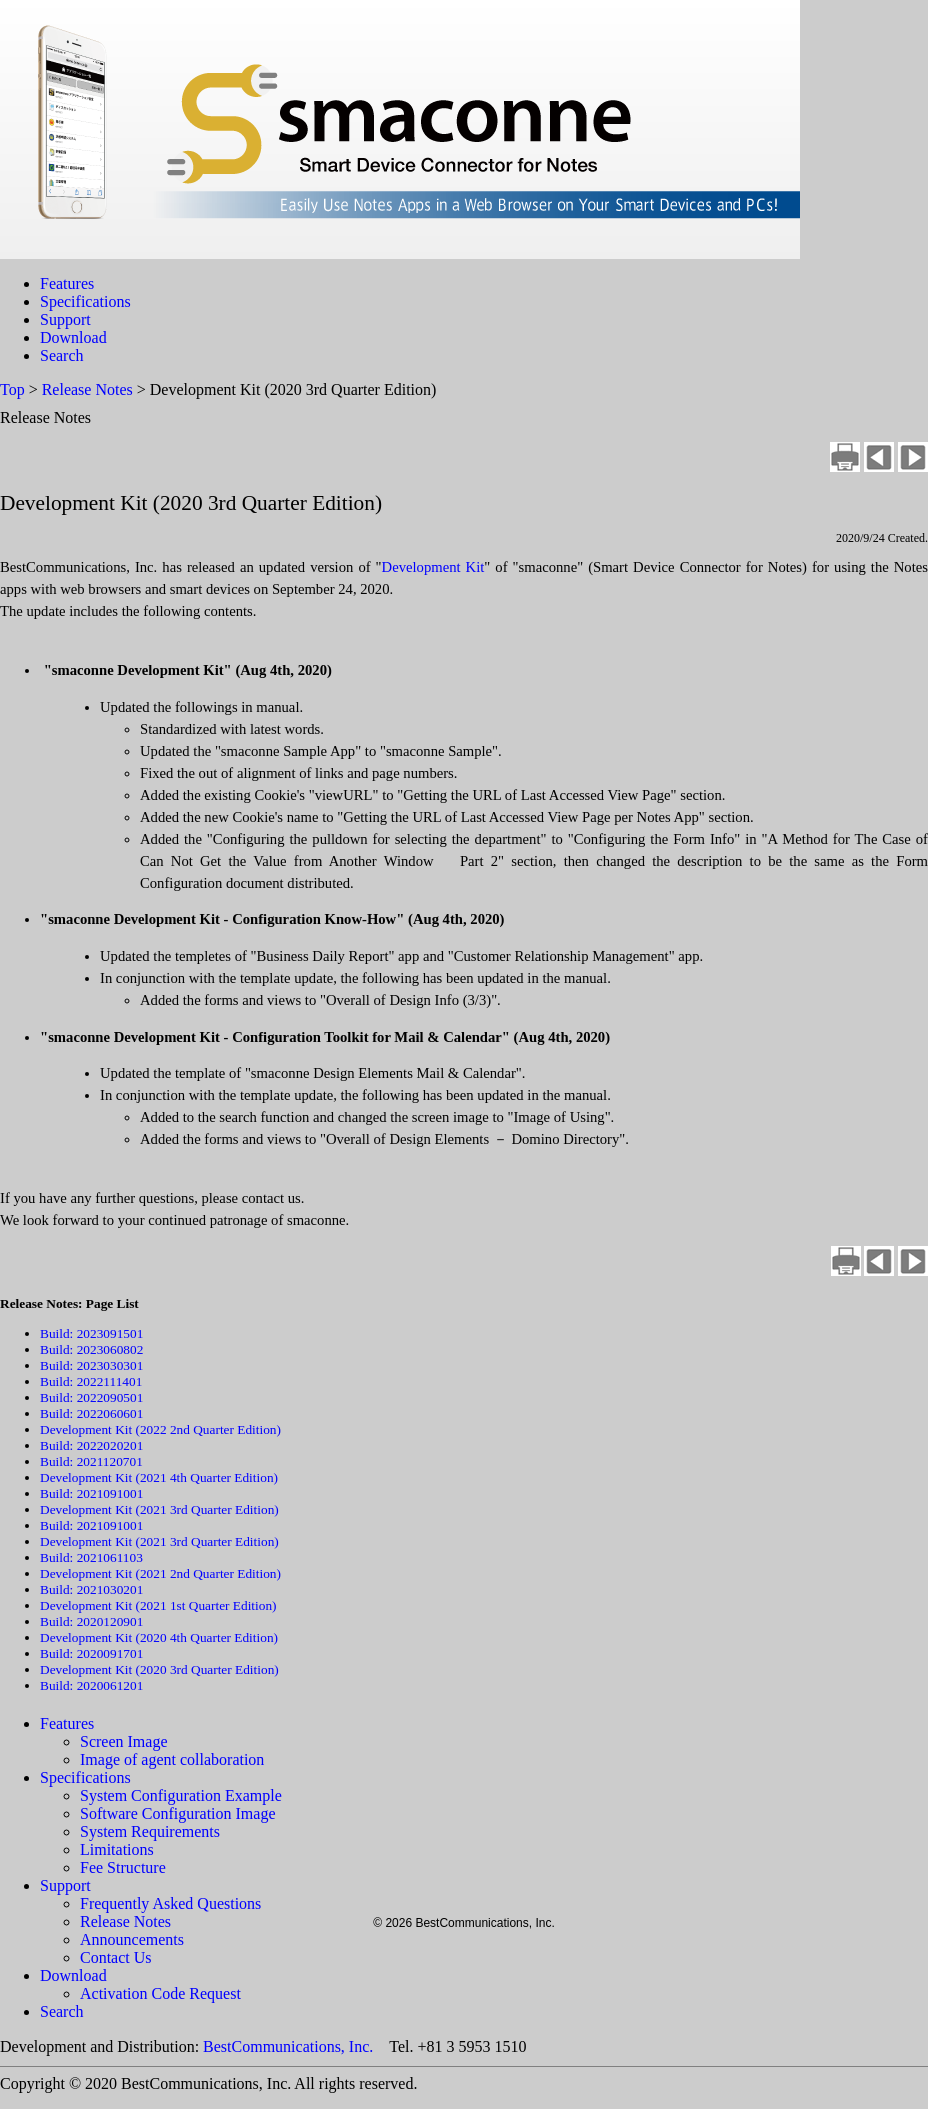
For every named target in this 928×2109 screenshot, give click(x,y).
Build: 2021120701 (91, 1461)
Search (62, 355)
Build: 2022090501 (91, 1397)
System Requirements (150, 1831)
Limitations (117, 1849)
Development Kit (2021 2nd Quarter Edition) (160, 1573)
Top (12, 389)
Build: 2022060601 (91, 1413)
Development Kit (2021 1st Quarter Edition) (158, 1605)
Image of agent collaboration (172, 1759)
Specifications (85, 301)
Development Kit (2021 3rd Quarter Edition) (159, 1509)
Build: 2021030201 (91, 1589)
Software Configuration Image (178, 1813)
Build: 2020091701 (91, 1653)
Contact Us (116, 1957)
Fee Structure (123, 1867)
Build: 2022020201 (91, 1445)
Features (67, 283)
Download (73, 337)
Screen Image (124, 1741)
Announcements (132, 1939)
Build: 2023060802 (91, 1349)
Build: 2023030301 (91, 1365)
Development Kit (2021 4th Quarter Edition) (159, 1477)
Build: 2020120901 (91, 1621)
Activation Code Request (160, 1993)
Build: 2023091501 (91, 1333)
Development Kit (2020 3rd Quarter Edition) (159, 1669)
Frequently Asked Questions (170, 1903)
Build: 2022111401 (91, 1381)
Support (65, 319)
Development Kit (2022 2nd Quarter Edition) (160, 1429)
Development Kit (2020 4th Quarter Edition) (159, 1637)
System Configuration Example (181, 1795)
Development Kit (433, 567)
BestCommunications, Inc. (288, 2046)
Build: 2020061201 (91, 1685)
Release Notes (87, 389)
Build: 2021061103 (91, 1557)
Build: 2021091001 (91, 1493)
